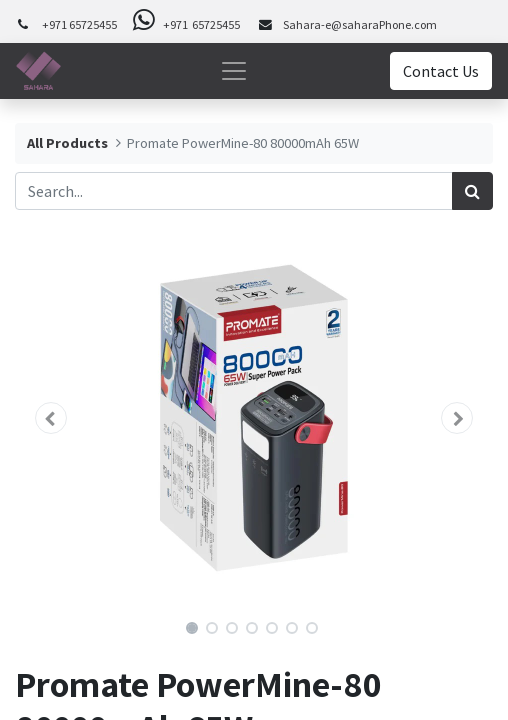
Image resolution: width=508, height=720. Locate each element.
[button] (51, 418)
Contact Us (441, 71)
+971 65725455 (79, 24)
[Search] (472, 191)
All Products (67, 143)
